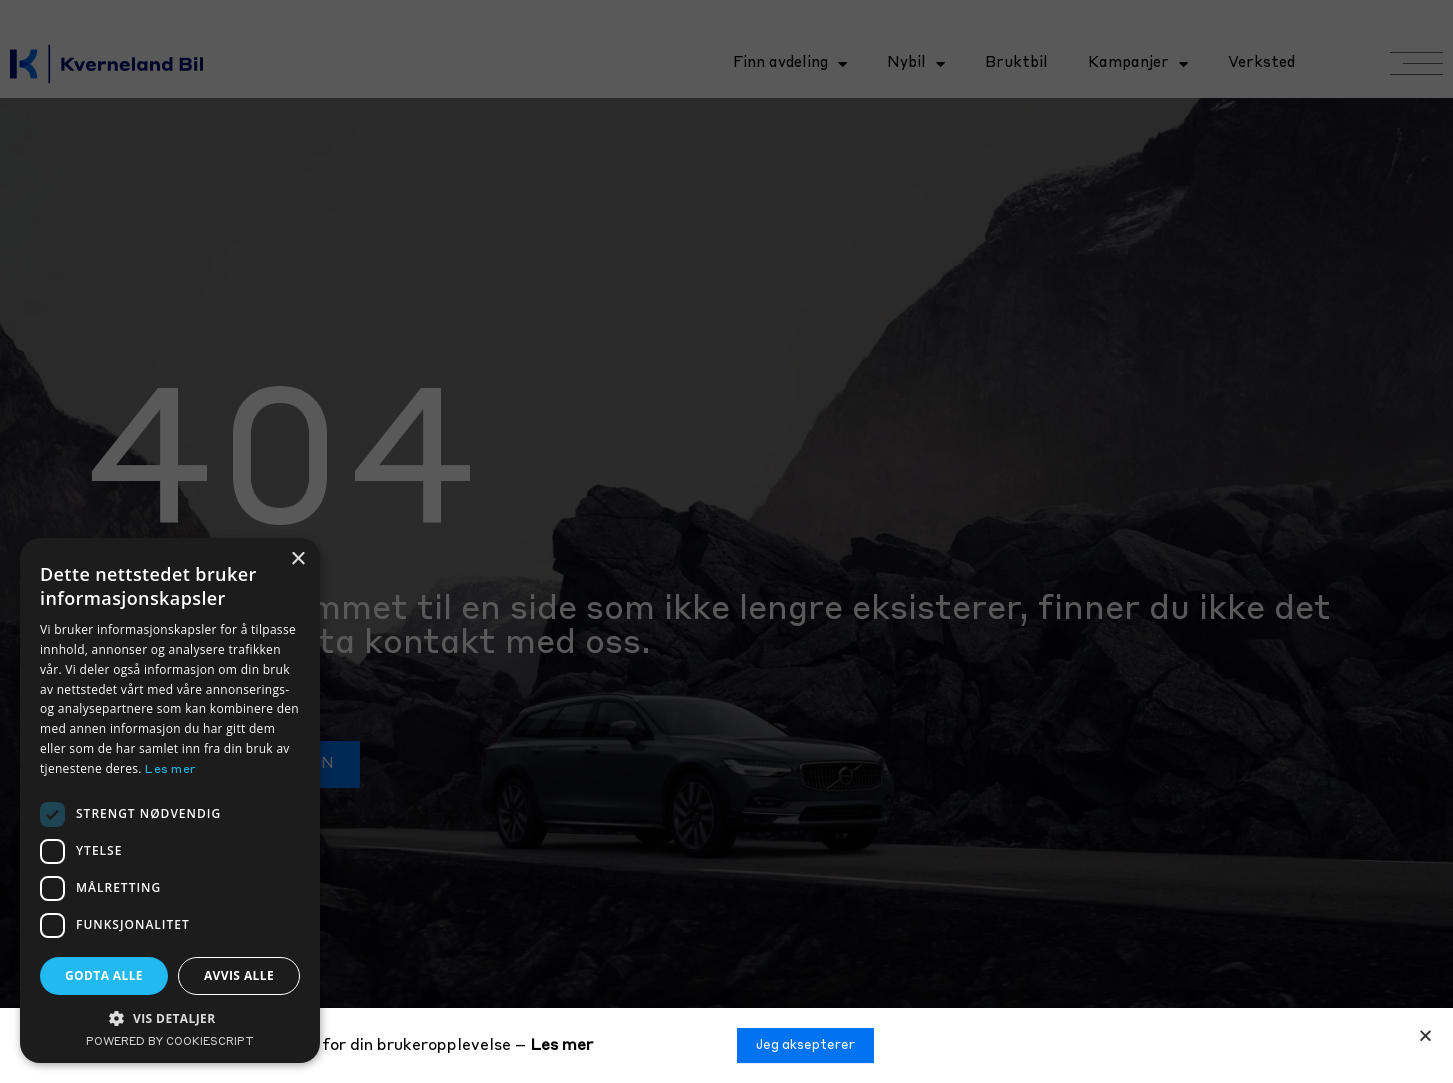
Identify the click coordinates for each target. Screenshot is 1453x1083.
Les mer (561, 1046)
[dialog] (170, 800)
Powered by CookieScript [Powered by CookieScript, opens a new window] (170, 1042)
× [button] (297, 559)
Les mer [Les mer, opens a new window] (170, 770)
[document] (726, 541)
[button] (1425, 1036)
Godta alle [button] (104, 975)
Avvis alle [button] (239, 975)
